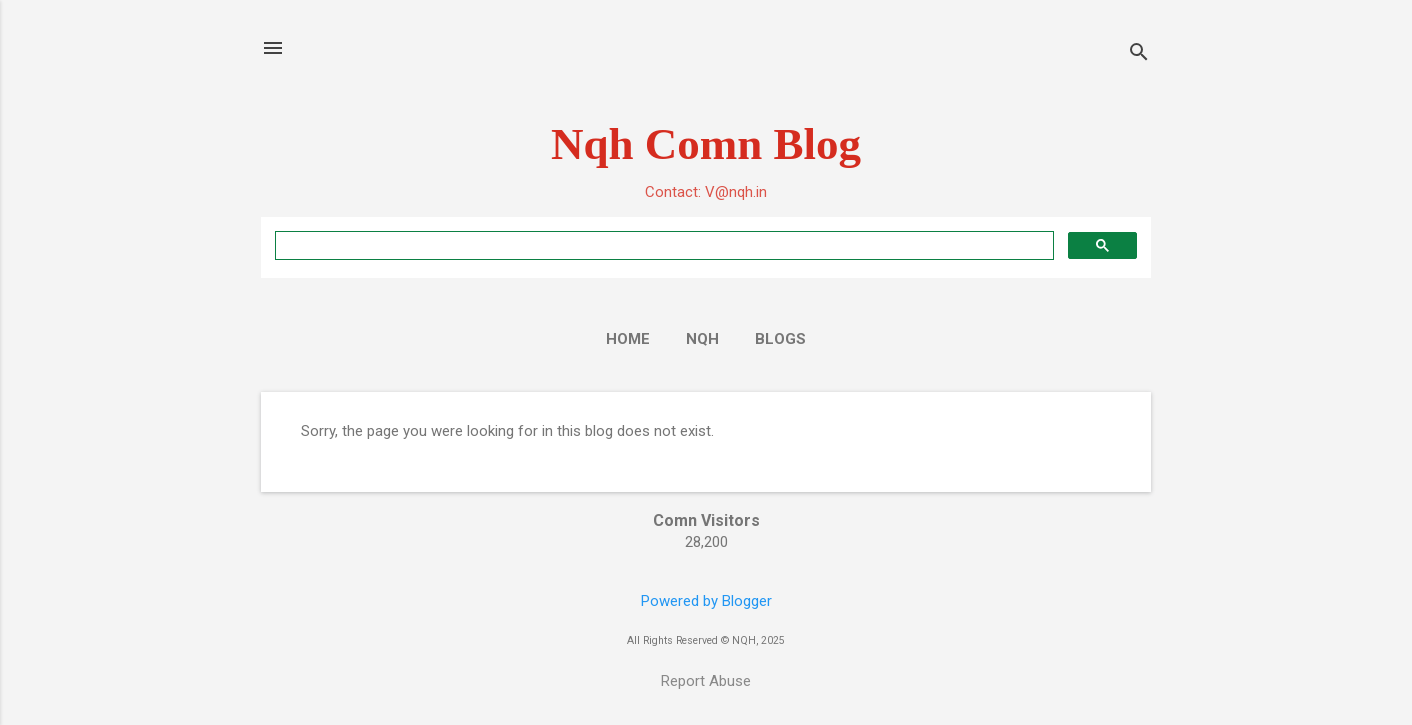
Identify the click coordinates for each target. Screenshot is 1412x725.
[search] (662, 246)
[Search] (1139, 54)
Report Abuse (706, 681)
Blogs (780, 339)
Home (628, 339)
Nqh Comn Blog (706, 144)
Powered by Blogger (706, 601)
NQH (702, 339)
